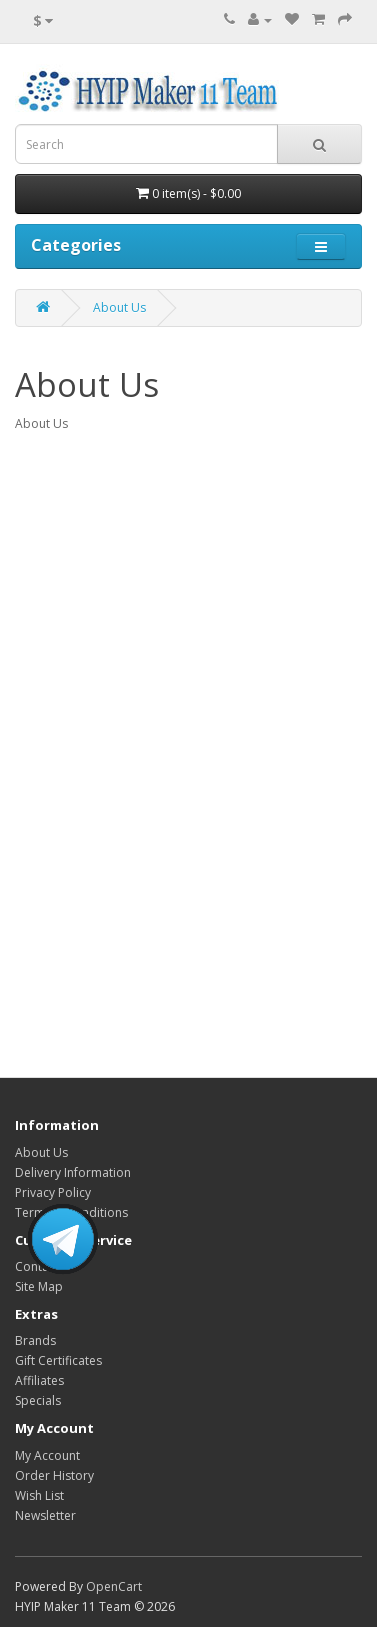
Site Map (39, 1286)
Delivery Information (73, 1172)
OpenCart (114, 1586)
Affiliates (39, 1380)
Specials (38, 1400)
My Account (47, 1455)
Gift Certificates (58, 1360)
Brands (35, 1340)
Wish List (39, 1495)
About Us (119, 307)
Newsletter (45, 1515)
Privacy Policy (53, 1192)
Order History (54, 1475)
